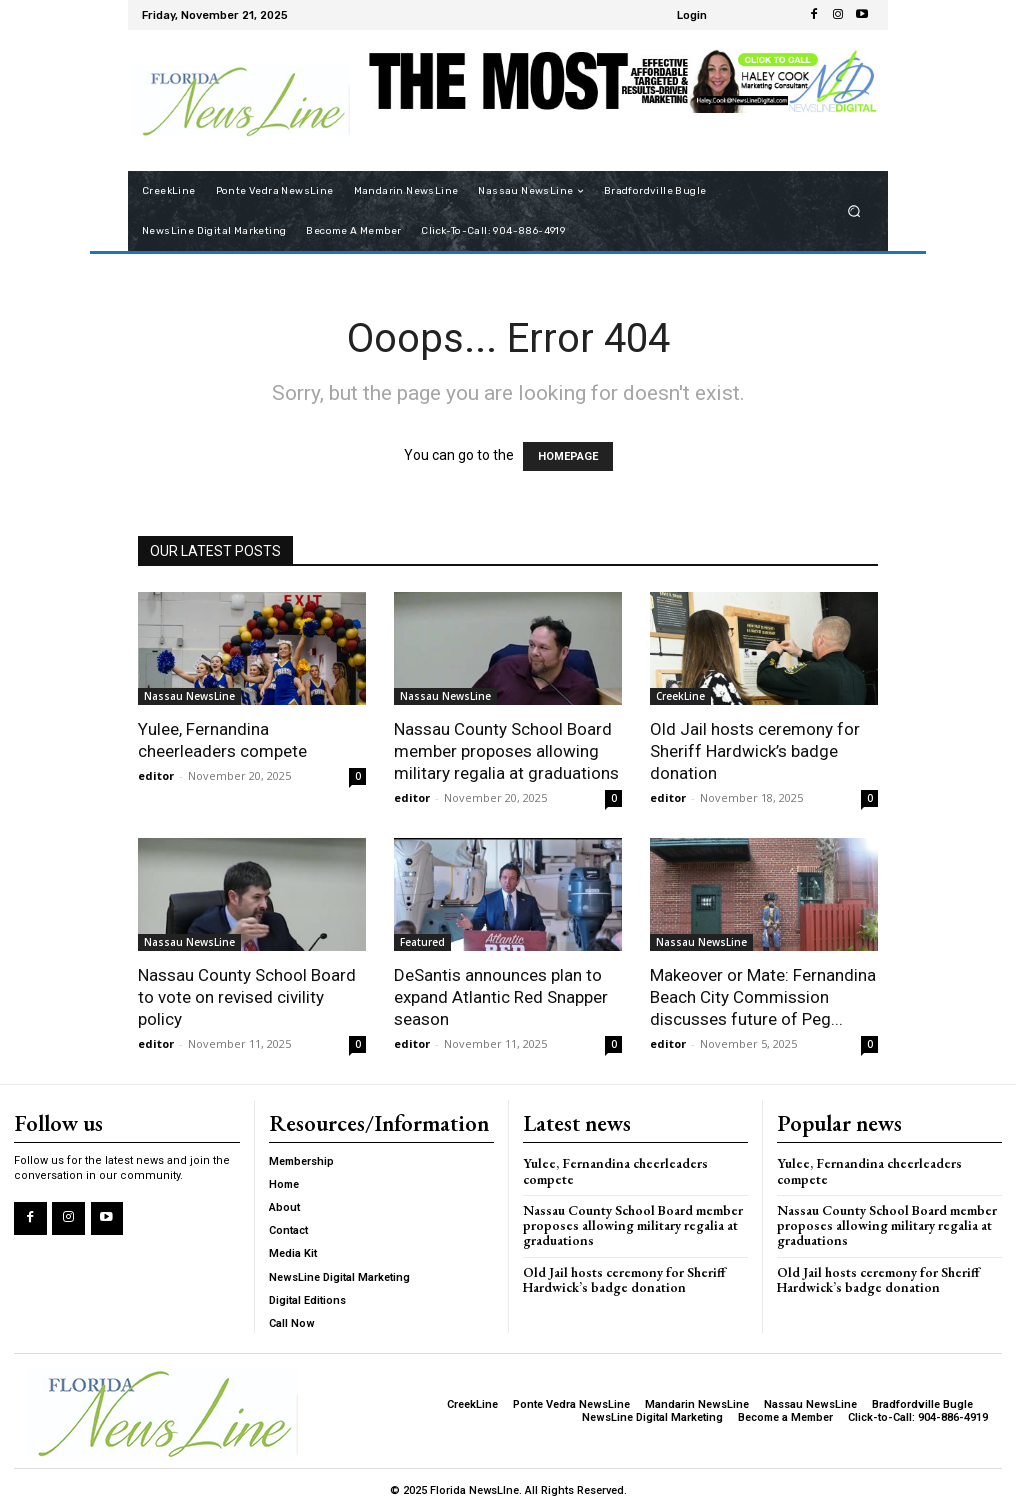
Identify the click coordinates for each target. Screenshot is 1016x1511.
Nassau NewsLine (189, 696)
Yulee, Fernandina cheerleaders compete (634, 1162)
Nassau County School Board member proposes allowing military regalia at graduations (506, 751)
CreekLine (680, 696)
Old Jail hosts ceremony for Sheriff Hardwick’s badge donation (755, 751)
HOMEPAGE (568, 456)
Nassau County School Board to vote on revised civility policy (247, 997)
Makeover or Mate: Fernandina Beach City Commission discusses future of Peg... (763, 997)
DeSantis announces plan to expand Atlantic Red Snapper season (501, 997)
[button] (854, 211)
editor (156, 775)
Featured (422, 942)
